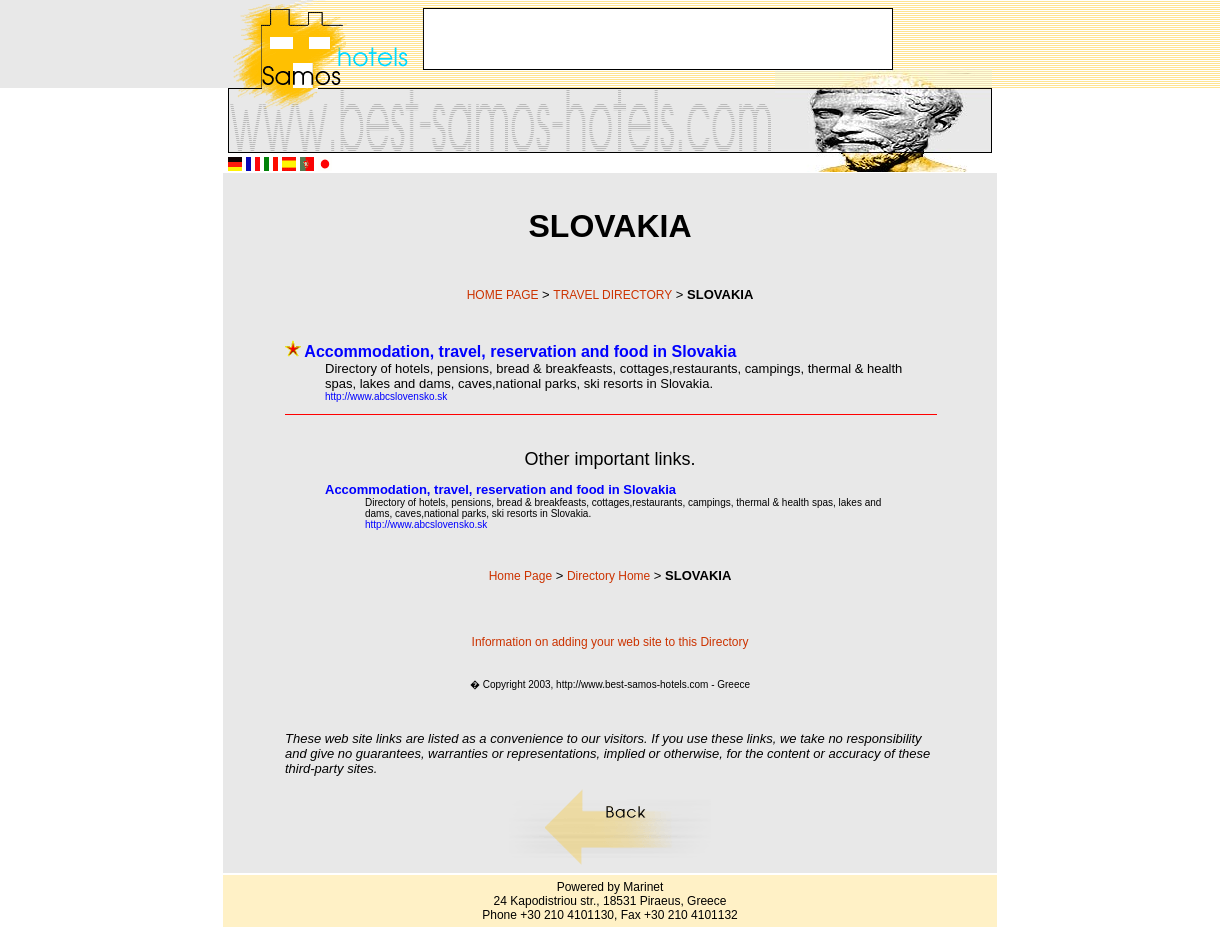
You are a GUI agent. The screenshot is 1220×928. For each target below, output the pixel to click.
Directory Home (608, 576)
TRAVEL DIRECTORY (612, 295)
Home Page (520, 576)
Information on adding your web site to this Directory (610, 642)
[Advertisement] (658, 39)
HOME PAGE (503, 295)
